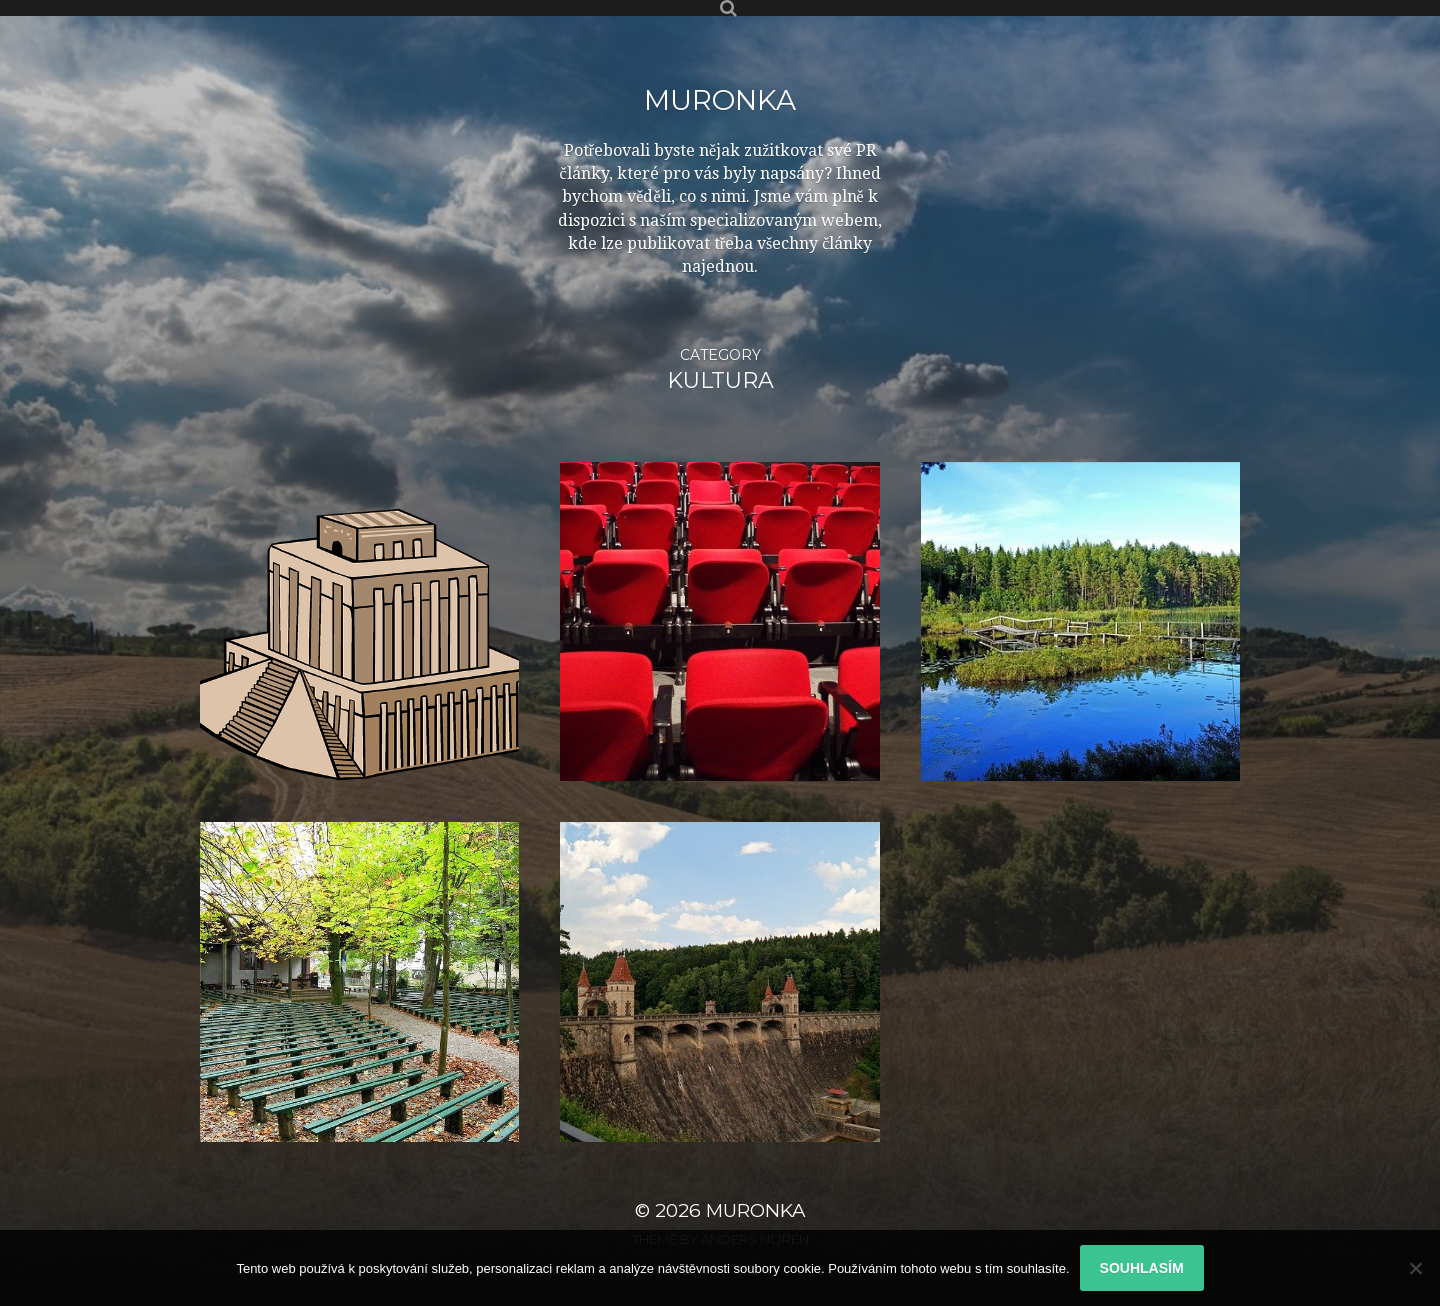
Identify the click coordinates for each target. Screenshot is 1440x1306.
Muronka (720, 100)
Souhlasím (1142, 1268)
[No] (1415, 1268)
